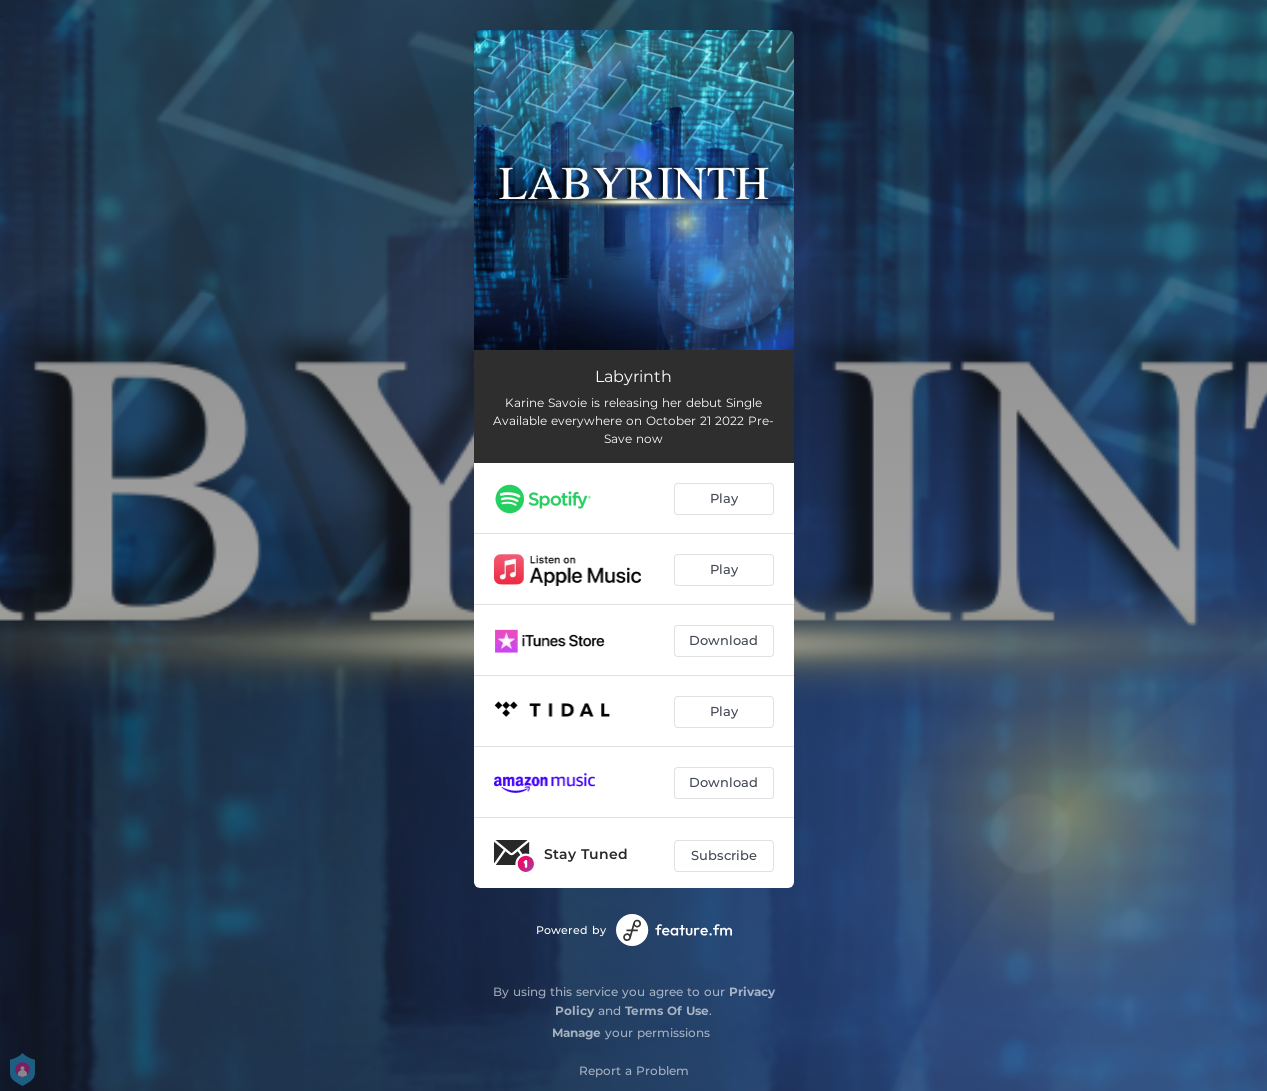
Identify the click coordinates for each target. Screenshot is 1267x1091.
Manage (576, 1032)
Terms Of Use (667, 1010)
